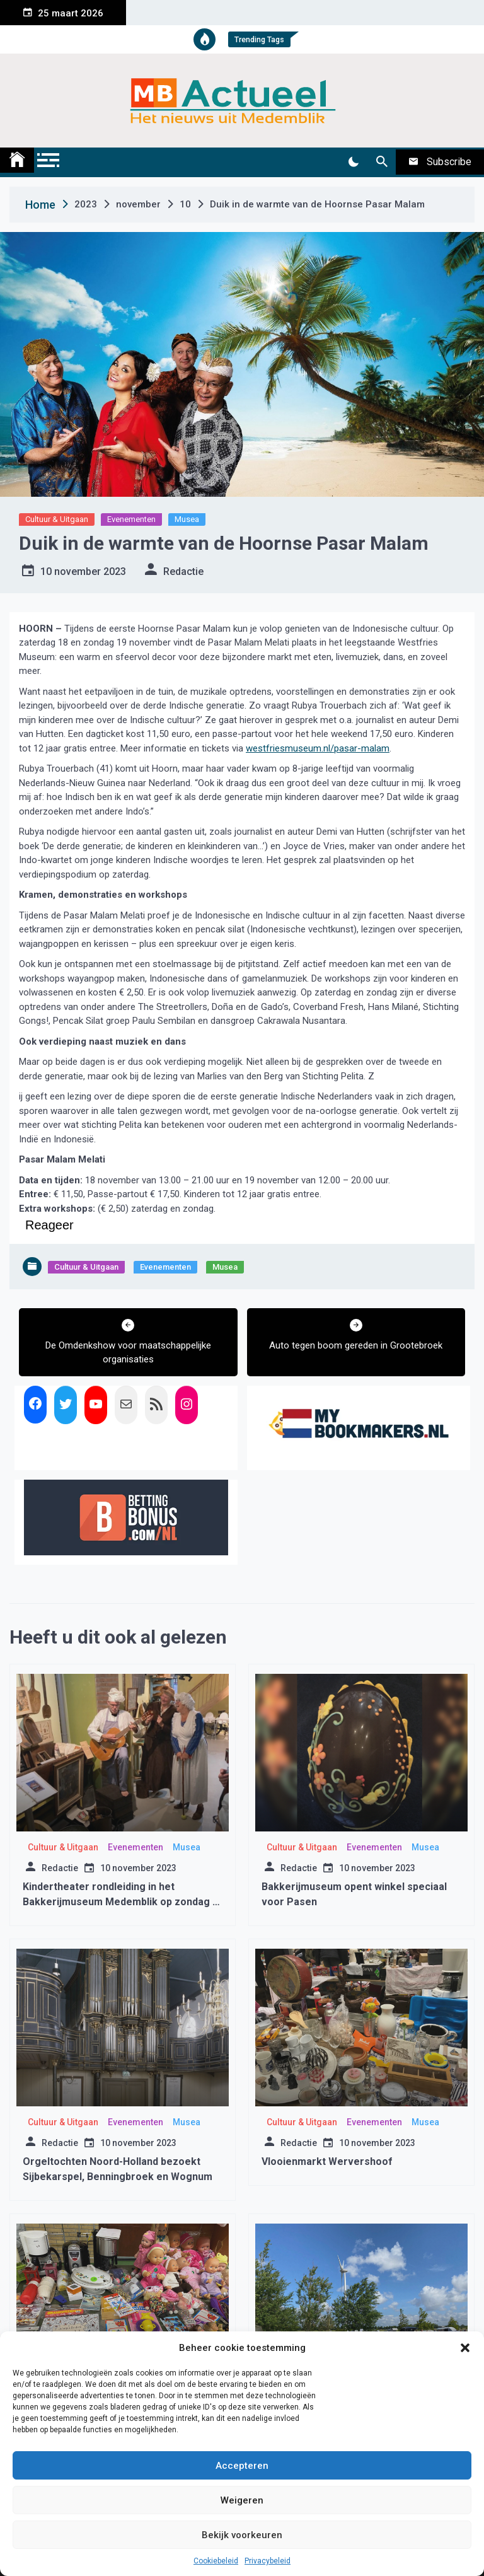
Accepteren (242, 2465)
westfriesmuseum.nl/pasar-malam (317, 748)
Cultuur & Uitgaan (56, 519)
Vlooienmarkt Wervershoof (327, 2161)
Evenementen (131, 519)
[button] (465, 2347)
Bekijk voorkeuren (242, 2535)
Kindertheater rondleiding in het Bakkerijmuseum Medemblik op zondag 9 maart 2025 (120, 1902)
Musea (187, 519)
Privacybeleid (268, 2560)
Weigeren (242, 2500)
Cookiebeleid (215, 2560)
